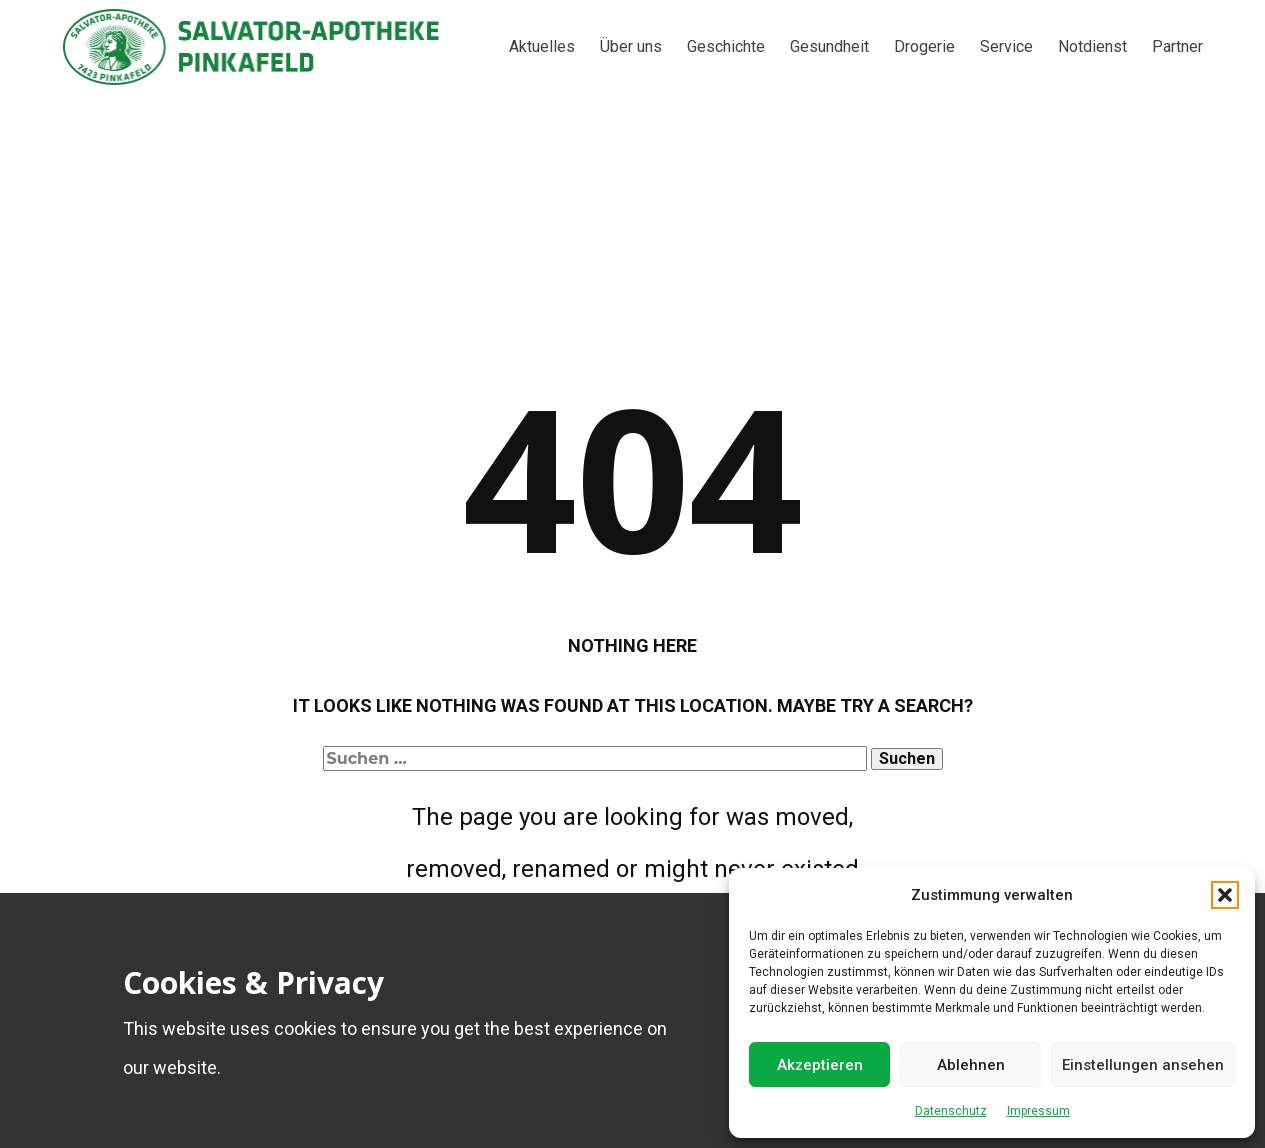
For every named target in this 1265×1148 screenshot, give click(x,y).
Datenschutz (951, 1111)
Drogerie (924, 46)
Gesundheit (829, 46)
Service (1006, 46)
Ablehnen (971, 1065)
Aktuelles (542, 46)
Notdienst (1092, 46)
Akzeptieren (820, 1065)
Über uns (631, 46)
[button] (1225, 895)
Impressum (1038, 1111)
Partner (1177, 46)
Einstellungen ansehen (1143, 1065)
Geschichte (726, 46)
